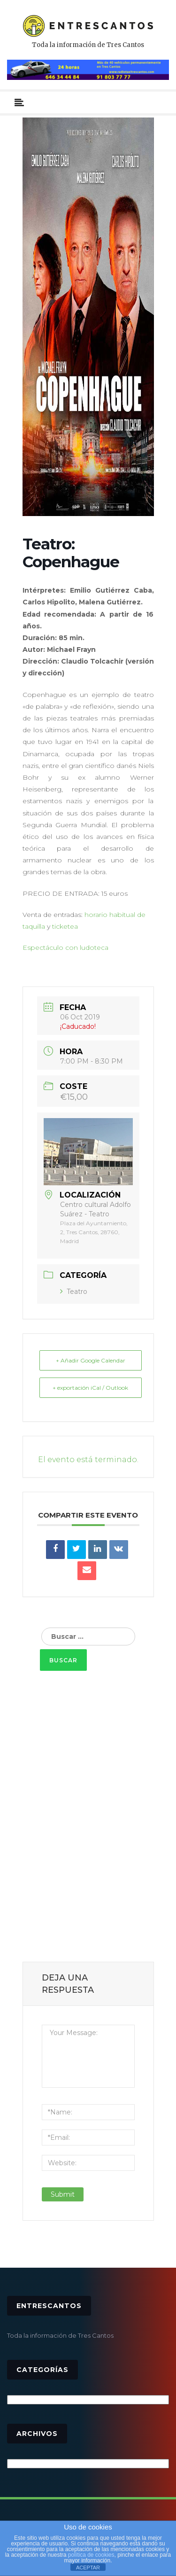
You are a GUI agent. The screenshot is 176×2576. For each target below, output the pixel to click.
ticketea (65, 926)
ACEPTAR (88, 2567)
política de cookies (91, 2555)
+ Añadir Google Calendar (90, 1360)
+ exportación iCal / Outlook (90, 1387)
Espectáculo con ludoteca (66, 947)
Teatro (73, 1291)
